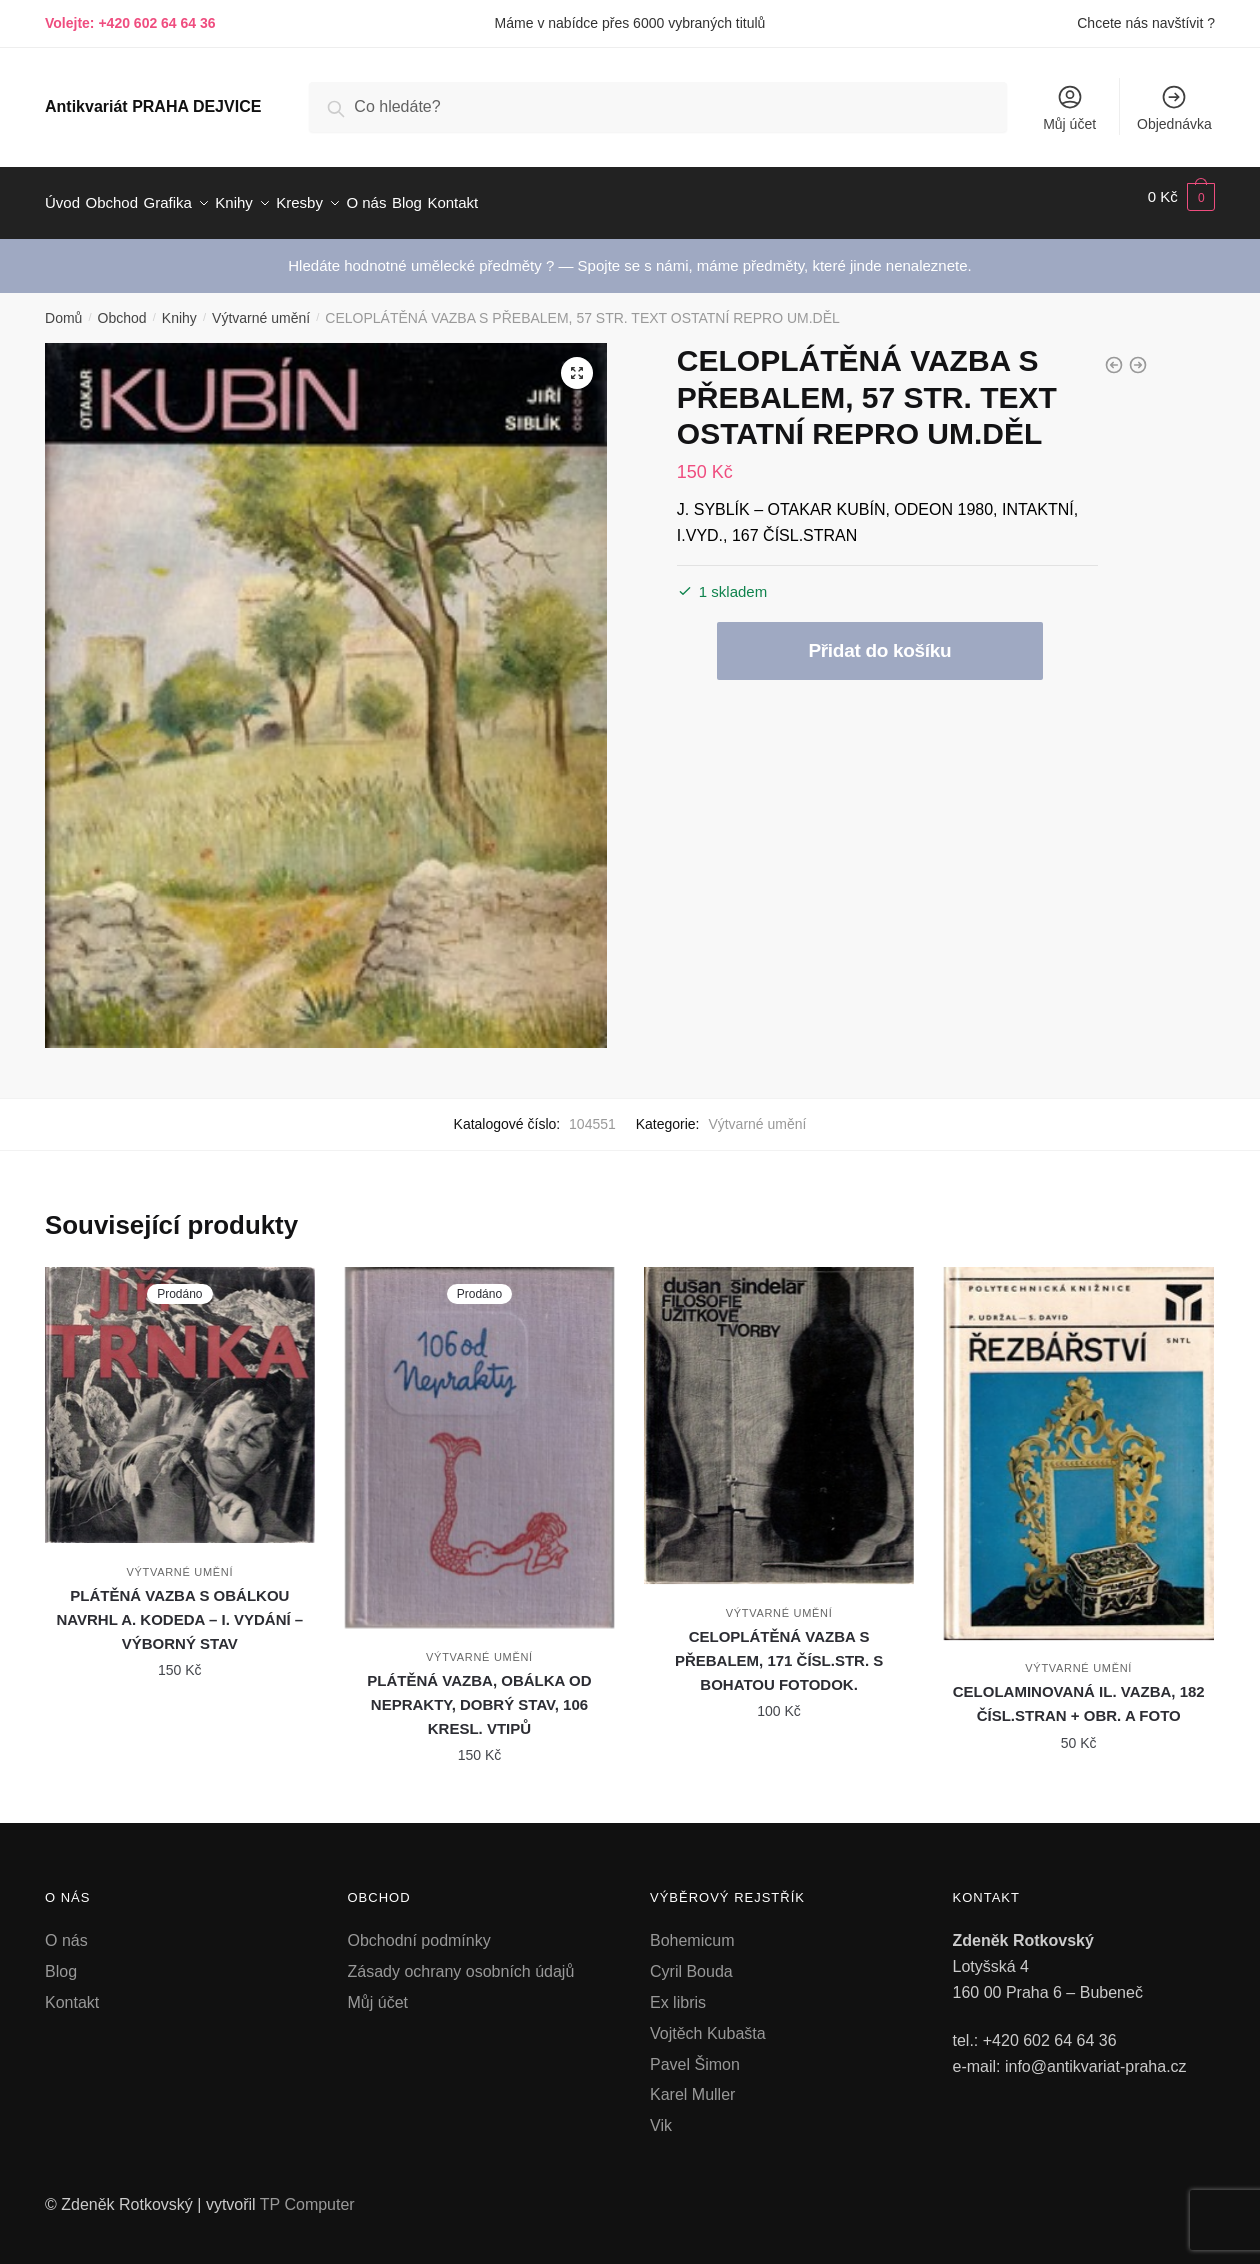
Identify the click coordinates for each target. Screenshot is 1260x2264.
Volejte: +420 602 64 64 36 (130, 23)
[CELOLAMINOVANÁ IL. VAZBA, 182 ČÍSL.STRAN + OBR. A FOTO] (1079, 1441)
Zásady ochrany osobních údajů (461, 1959)
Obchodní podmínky (419, 1928)
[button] (577, 361)
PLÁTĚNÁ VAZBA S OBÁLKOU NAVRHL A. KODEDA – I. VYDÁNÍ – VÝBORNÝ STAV (179, 1608)
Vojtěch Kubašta (708, 2021)
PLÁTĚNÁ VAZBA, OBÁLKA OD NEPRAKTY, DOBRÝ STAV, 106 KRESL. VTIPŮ (479, 1693)
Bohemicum (692, 1928)
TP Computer (307, 2192)
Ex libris (678, 1990)
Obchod (122, 306)
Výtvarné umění (261, 306)
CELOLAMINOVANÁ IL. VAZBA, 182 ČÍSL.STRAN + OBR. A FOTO (1079, 1691)
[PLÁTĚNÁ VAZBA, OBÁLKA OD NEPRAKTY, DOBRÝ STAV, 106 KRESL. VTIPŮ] (480, 1435)
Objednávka (1174, 107)
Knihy (179, 306)
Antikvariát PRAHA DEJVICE (153, 106)
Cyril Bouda (691, 1959)
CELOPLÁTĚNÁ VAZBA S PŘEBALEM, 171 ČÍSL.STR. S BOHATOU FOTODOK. (779, 1649)
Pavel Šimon (695, 2052)
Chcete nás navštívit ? (1146, 23)
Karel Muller (692, 2082)
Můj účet (1069, 107)
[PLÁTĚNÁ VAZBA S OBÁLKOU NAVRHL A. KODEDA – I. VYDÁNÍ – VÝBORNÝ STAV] (180, 1393)
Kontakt (72, 1990)
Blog (61, 1959)
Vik (661, 2113)
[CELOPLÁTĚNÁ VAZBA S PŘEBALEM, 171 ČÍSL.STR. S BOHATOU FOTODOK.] (779, 1413)
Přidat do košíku (879, 638)
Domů (63, 306)
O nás (66, 1928)
